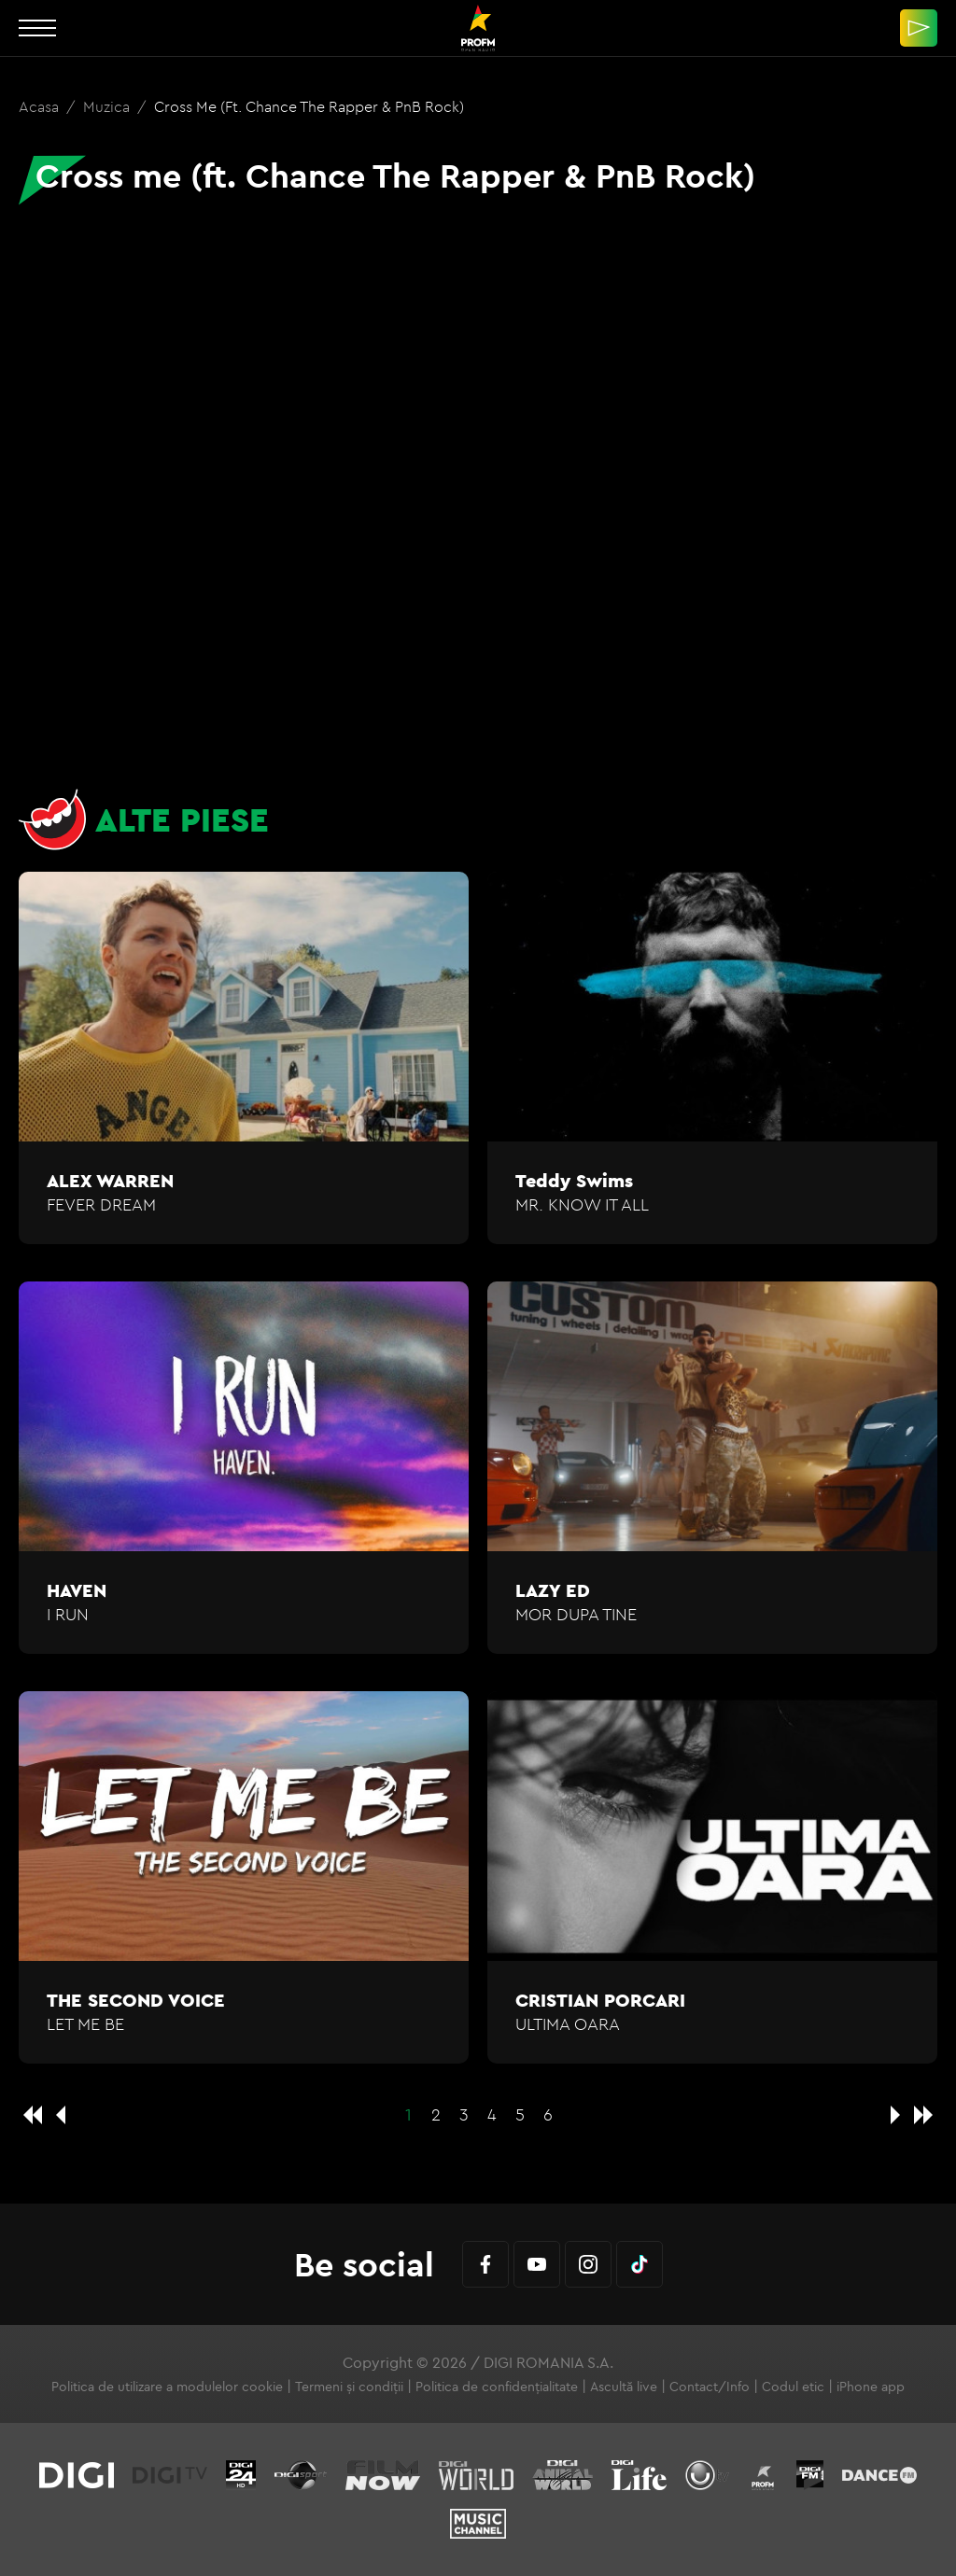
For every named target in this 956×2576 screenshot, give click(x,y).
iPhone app (870, 2386)
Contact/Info (709, 2386)
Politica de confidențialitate (496, 2386)
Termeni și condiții (349, 2386)
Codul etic (793, 2386)
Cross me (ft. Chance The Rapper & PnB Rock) (309, 106)
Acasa (41, 106)
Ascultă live (623, 2386)
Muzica (108, 106)
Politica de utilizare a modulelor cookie (167, 2386)
